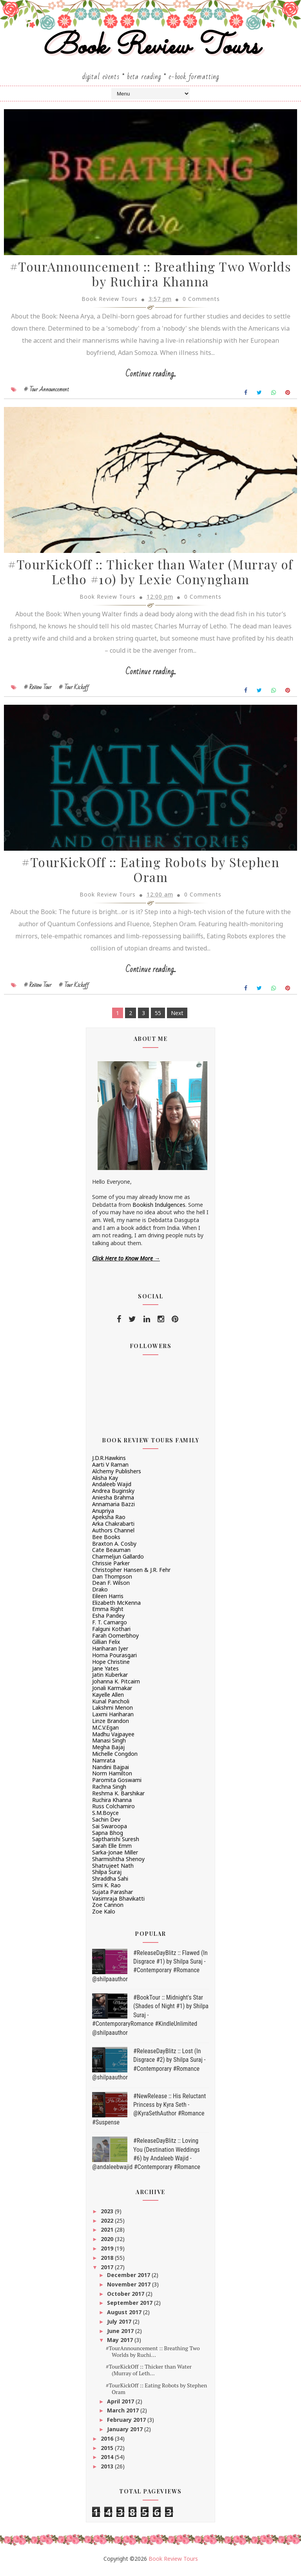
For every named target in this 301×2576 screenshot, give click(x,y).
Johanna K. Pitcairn (116, 1686)
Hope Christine (111, 1666)
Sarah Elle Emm (112, 1850)
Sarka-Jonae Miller (115, 1857)
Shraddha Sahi (110, 1883)
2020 (108, 2243)
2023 (108, 2216)
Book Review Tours (150, 48)
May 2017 (120, 2345)
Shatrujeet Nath (113, 1870)
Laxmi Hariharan (113, 1719)
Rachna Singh (109, 1791)
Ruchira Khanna (112, 1804)
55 (158, 1017)
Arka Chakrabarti (113, 1528)
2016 (108, 2443)
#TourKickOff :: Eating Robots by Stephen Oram (150, 875)
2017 (108, 2271)
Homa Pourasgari (114, 1659)
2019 (108, 2253)
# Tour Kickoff (74, 690)
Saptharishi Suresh (115, 1843)
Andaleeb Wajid (111, 1488)
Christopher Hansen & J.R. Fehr (131, 1574)
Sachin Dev (106, 1824)
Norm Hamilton (112, 1778)
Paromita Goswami (116, 1784)
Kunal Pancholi (110, 1706)
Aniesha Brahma (113, 1502)
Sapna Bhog (107, 1837)
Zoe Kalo (103, 1916)
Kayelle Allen (108, 1699)
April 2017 (121, 2406)
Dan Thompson (112, 1581)
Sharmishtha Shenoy (118, 1863)
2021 (108, 2234)
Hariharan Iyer (110, 1653)
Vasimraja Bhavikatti (118, 1903)
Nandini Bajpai (110, 1771)
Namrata (103, 1765)
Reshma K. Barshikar (118, 1798)
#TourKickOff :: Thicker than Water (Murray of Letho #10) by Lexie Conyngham (150, 576)
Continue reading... (150, 376)
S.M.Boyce (105, 1817)
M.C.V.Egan (105, 1732)
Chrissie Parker (111, 1568)
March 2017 (123, 2415)
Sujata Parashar (112, 1896)
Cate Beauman (111, 1554)
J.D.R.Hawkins (109, 1462)
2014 (108, 2461)
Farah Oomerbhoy (115, 1640)
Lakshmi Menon (112, 1712)
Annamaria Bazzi (113, 1508)
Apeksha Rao (108, 1521)
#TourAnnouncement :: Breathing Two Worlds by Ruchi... (153, 2356)
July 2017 (120, 2326)
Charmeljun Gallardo (118, 1561)
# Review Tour (37, 690)
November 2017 (129, 2289)
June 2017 (121, 2335)
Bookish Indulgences (158, 1209)
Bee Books (106, 1541)
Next (177, 1017)
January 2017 (125, 2433)
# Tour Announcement (46, 391)
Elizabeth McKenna (116, 1607)
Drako (100, 1594)
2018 (108, 2262)
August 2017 (125, 2316)
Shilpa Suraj (106, 1876)
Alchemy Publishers (116, 1476)
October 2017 (126, 2298)
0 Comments (201, 301)
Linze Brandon (110, 1725)
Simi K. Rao (106, 1890)
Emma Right (107, 1614)
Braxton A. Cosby (114, 1548)
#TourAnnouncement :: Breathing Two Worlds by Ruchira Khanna (151, 277)
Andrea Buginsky (113, 1495)
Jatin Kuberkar (110, 1679)
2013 (108, 2471)
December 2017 (129, 2279)
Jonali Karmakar (112, 1692)
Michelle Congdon (115, 1758)
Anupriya (103, 1515)
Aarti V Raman (110, 1469)
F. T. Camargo (109, 1627)
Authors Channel (113, 1535)
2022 (108, 2225)
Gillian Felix (106, 1647)
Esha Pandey (108, 1620)
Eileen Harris (107, 1600)
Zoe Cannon (107, 1909)
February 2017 (127, 2424)
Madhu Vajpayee (113, 1739)
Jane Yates (105, 1673)
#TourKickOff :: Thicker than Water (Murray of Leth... (149, 2374)
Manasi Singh (109, 1745)
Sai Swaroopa (109, 1830)
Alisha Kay (105, 1482)
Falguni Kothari (111, 1633)
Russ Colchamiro (113, 1811)
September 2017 (130, 2307)
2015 (108, 2452)
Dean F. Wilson (111, 1587)
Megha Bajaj (108, 1751)
